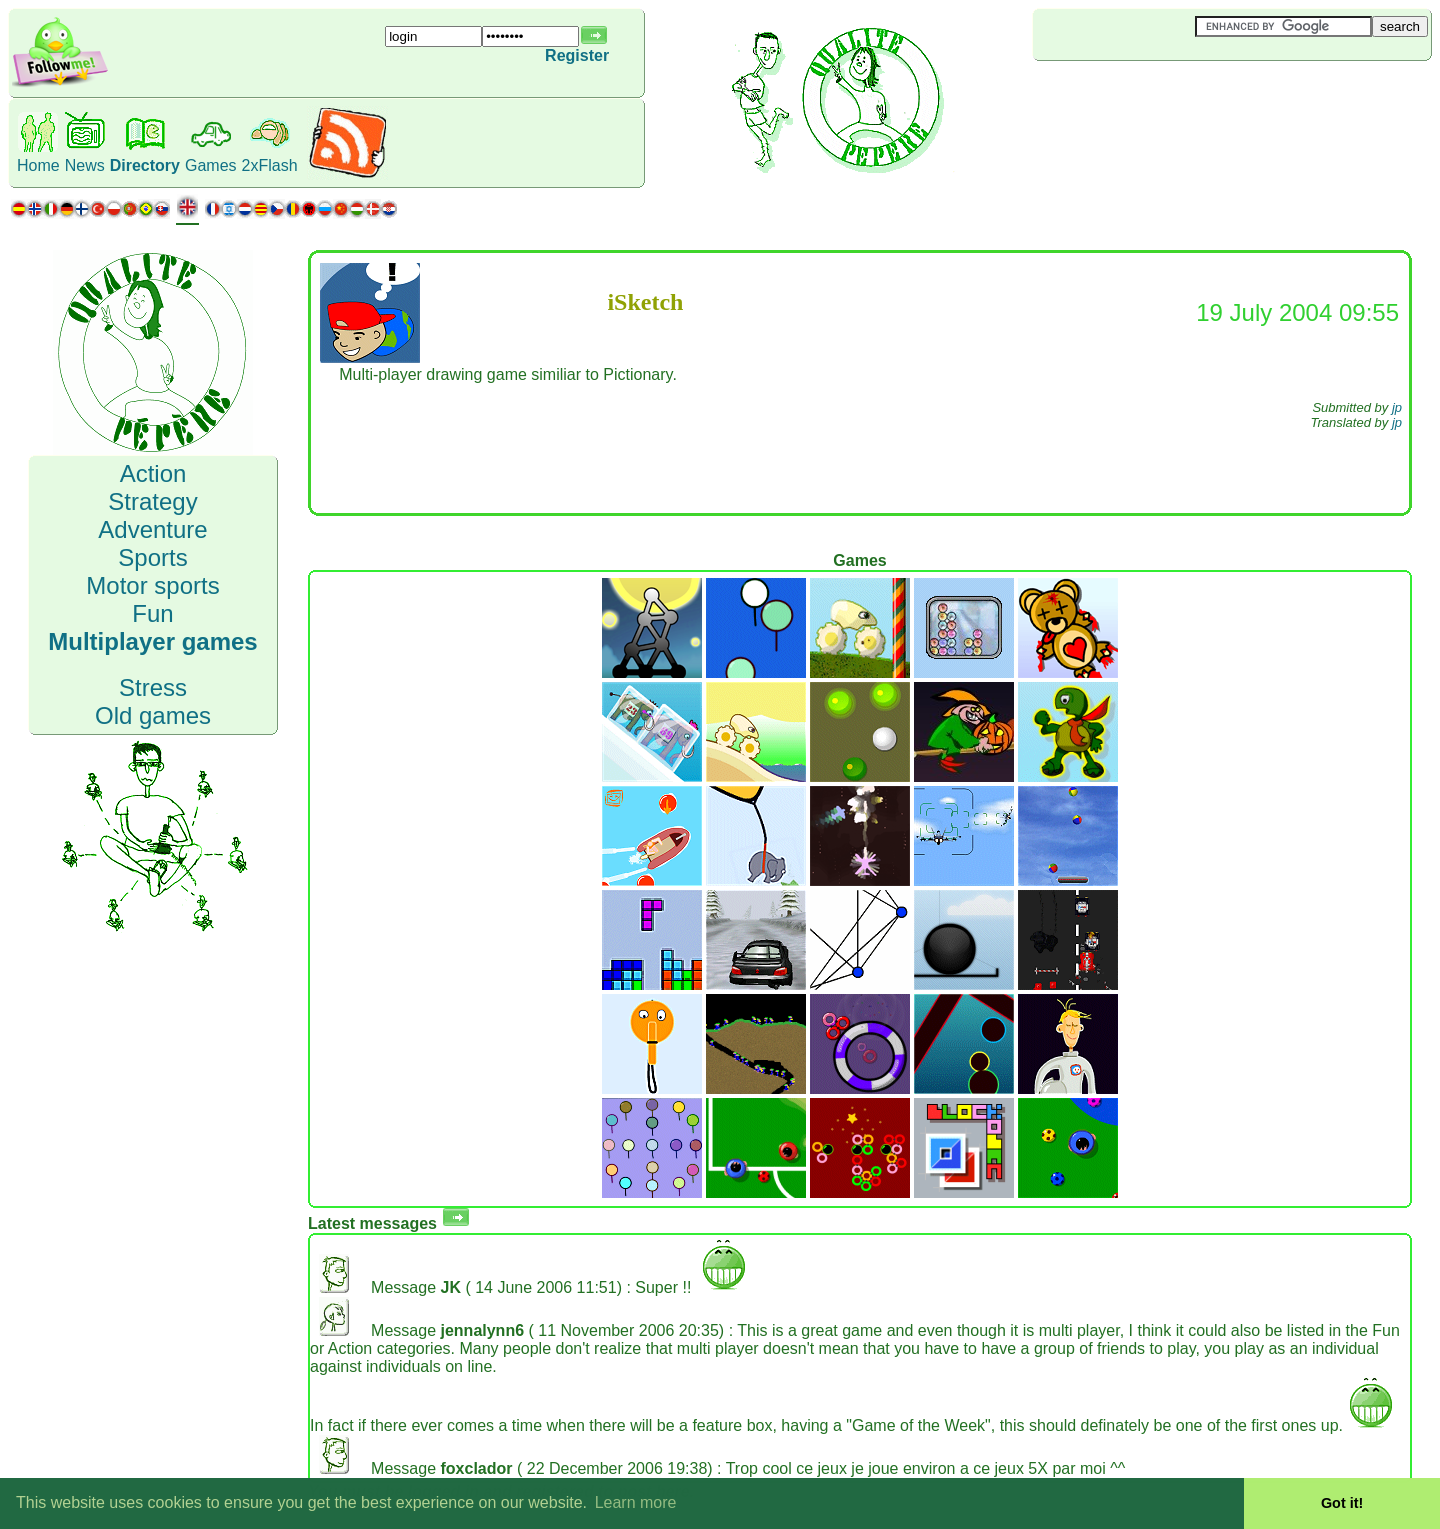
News (85, 165)
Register (577, 55)
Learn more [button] (636, 1502)
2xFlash (270, 165)
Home (38, 165)
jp (1397, 407)
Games (211, 165)
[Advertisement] (1152, 94)
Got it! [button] (1342, 1503)
